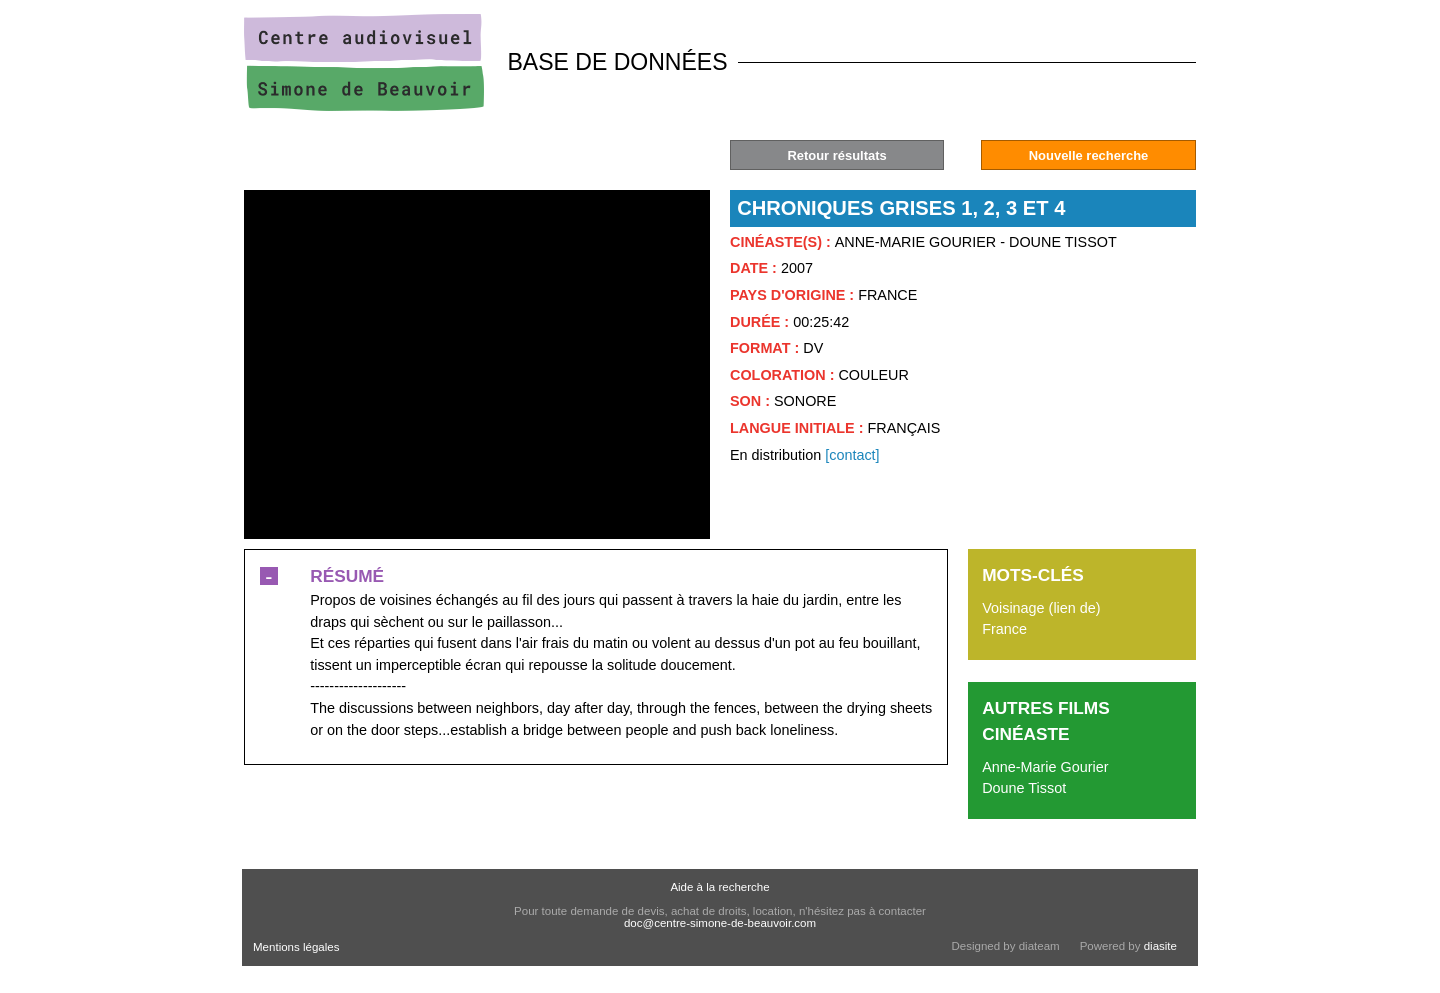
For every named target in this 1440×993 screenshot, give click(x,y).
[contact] (852, 455)
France (1004, 629)
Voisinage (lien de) (1041, 608)
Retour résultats (836, 155)
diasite (1160, 946)
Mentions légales (296, 947)
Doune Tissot (1024, 788)
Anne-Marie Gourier (1045, 767)
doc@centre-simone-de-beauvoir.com (720, 923)
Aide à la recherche (719, 887)
